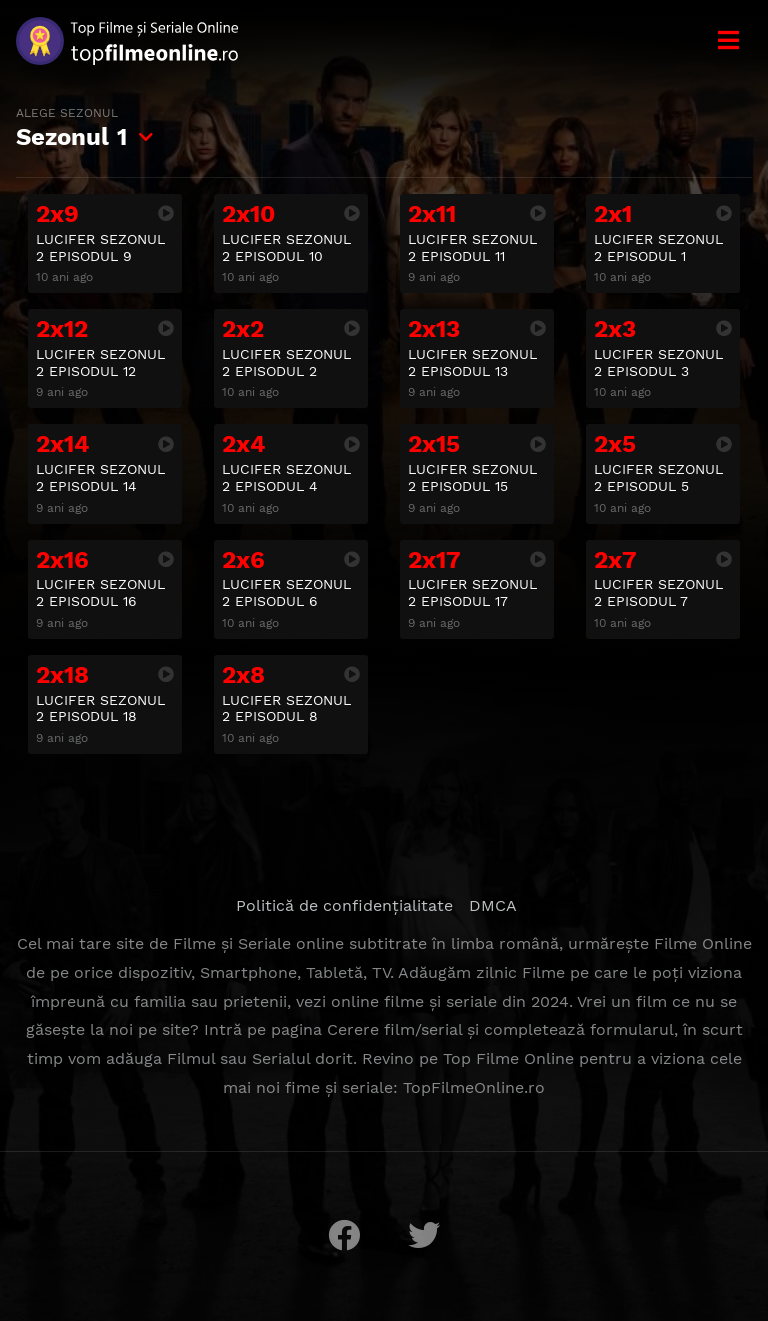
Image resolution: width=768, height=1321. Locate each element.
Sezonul (71, 128)
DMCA (493, 905)
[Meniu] (728, 40)
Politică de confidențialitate (344, 905)
